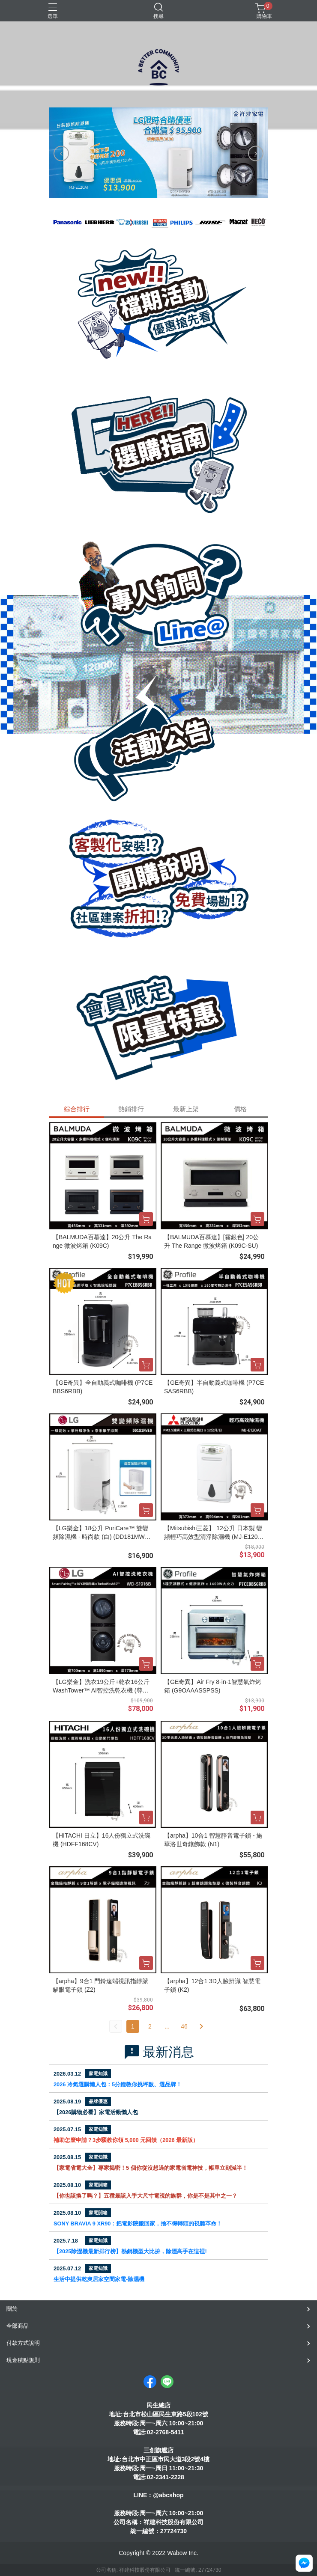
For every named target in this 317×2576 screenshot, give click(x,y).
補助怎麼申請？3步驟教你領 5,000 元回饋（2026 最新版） (126, 2140)
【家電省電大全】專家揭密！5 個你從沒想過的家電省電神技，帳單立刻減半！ (151, 2168)
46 (184, 2026)
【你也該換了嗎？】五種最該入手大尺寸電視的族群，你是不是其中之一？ (145, 2195)
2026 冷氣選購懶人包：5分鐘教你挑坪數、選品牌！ (118, 2084)
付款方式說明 (23, 2343)
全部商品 (17, 2326)
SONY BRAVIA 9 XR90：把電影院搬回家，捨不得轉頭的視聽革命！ (138, 2223)
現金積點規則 (23, 2360)
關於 (12, 2308)
